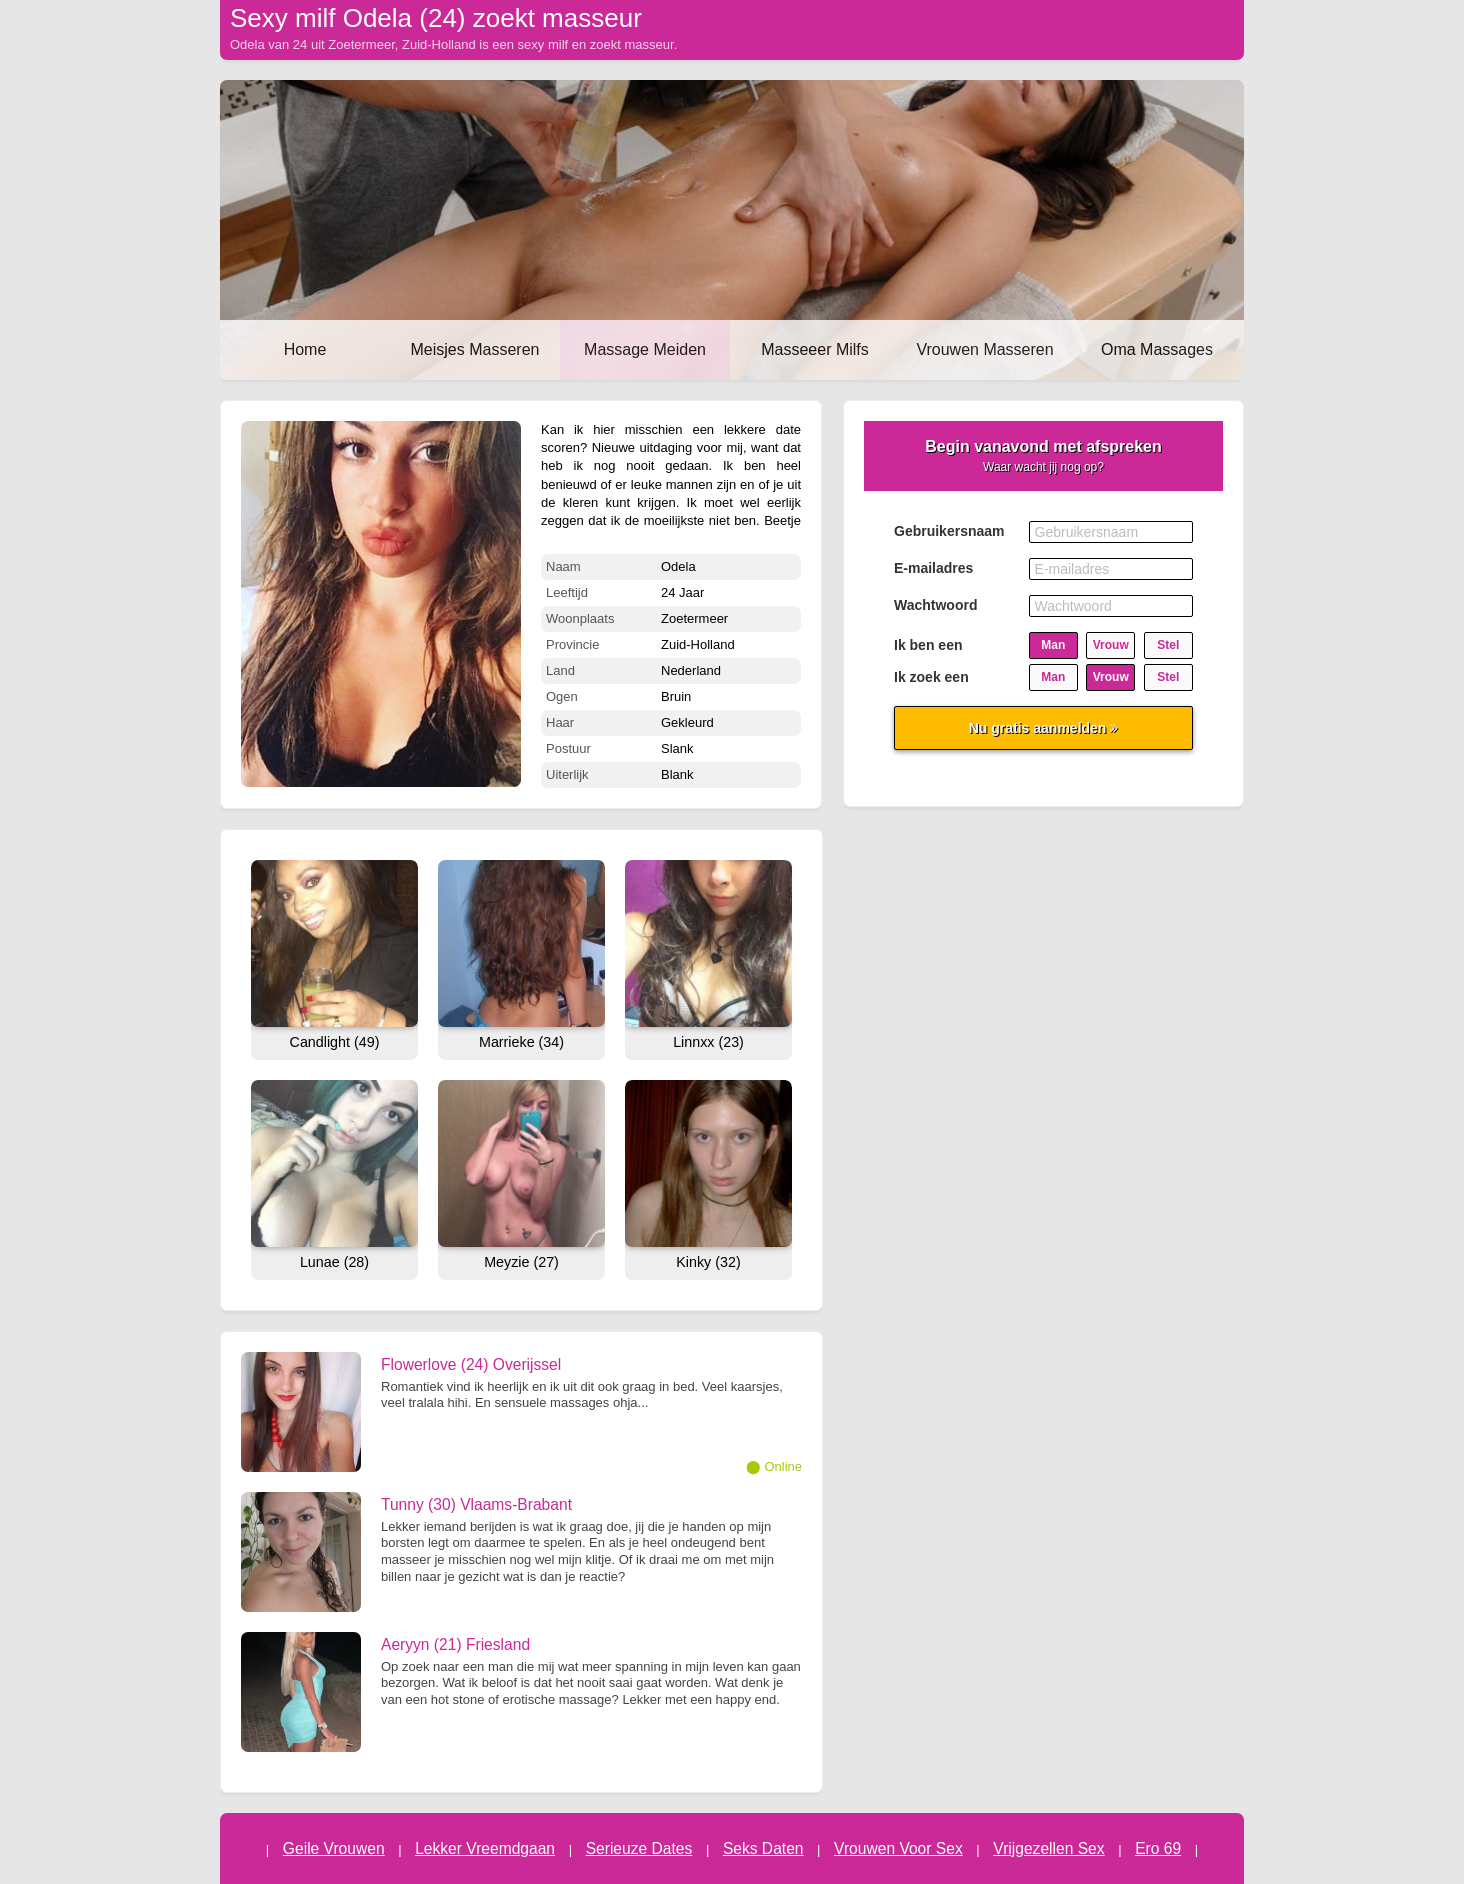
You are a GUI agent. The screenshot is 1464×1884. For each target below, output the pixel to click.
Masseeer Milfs (815, 349)
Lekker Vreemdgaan (485, 1848)
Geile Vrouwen (334, 1848)
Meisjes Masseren (475, 349)
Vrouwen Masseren (984, 349)
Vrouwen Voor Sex (898, 1848)
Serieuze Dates (639, 1848)
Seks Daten (763, 1848)
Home (305, 349)
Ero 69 (1158, 1848)
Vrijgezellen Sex (1048, 1848)
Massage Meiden (645, 349)
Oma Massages (1157, 349)
